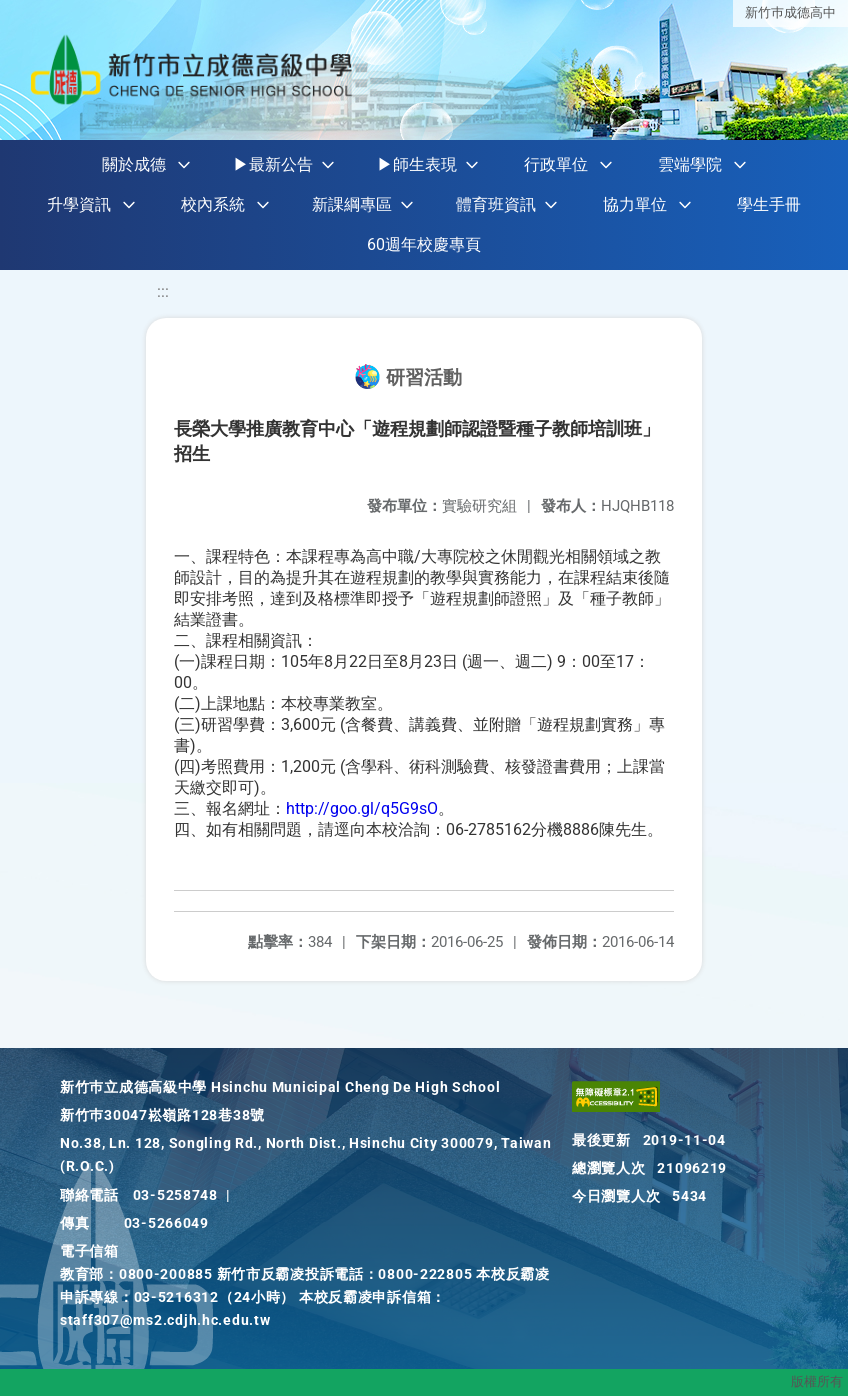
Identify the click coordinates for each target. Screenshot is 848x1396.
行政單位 (556, 164)
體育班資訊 (496, 204)
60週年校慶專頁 (424, 244)
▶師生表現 (417, 164)
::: (163, 291)
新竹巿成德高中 (790, 12)
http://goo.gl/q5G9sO (362, 808)
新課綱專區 (352, 204)
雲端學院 (690, 164)
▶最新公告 (273, 164)
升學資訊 (79, 204)
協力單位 (635, 204)
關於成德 (134, 164)
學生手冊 (769, 204)
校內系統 (213, 204)
